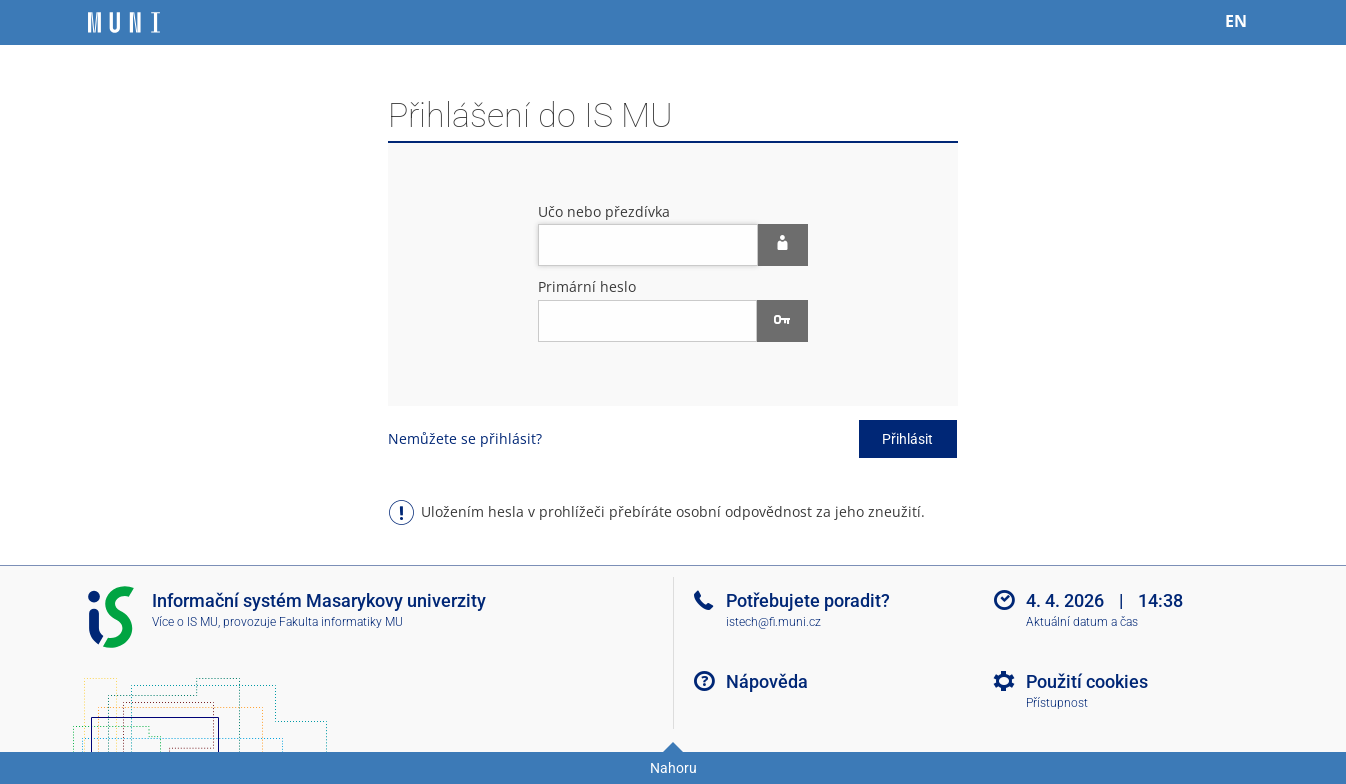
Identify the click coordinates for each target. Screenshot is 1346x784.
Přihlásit (907, 439)
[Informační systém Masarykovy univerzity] (124, 22)
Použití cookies (1087, 681)
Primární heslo (587, 286)
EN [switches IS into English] (1236, 21)
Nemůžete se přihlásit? (465, 438)
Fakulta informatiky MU (341, 622)
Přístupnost (1057, 703)
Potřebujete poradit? (808, 600)
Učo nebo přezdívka (604, 211)
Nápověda (767, 681)
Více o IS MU (185, 622)
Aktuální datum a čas (1082, 622)
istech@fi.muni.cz (773, 622)
